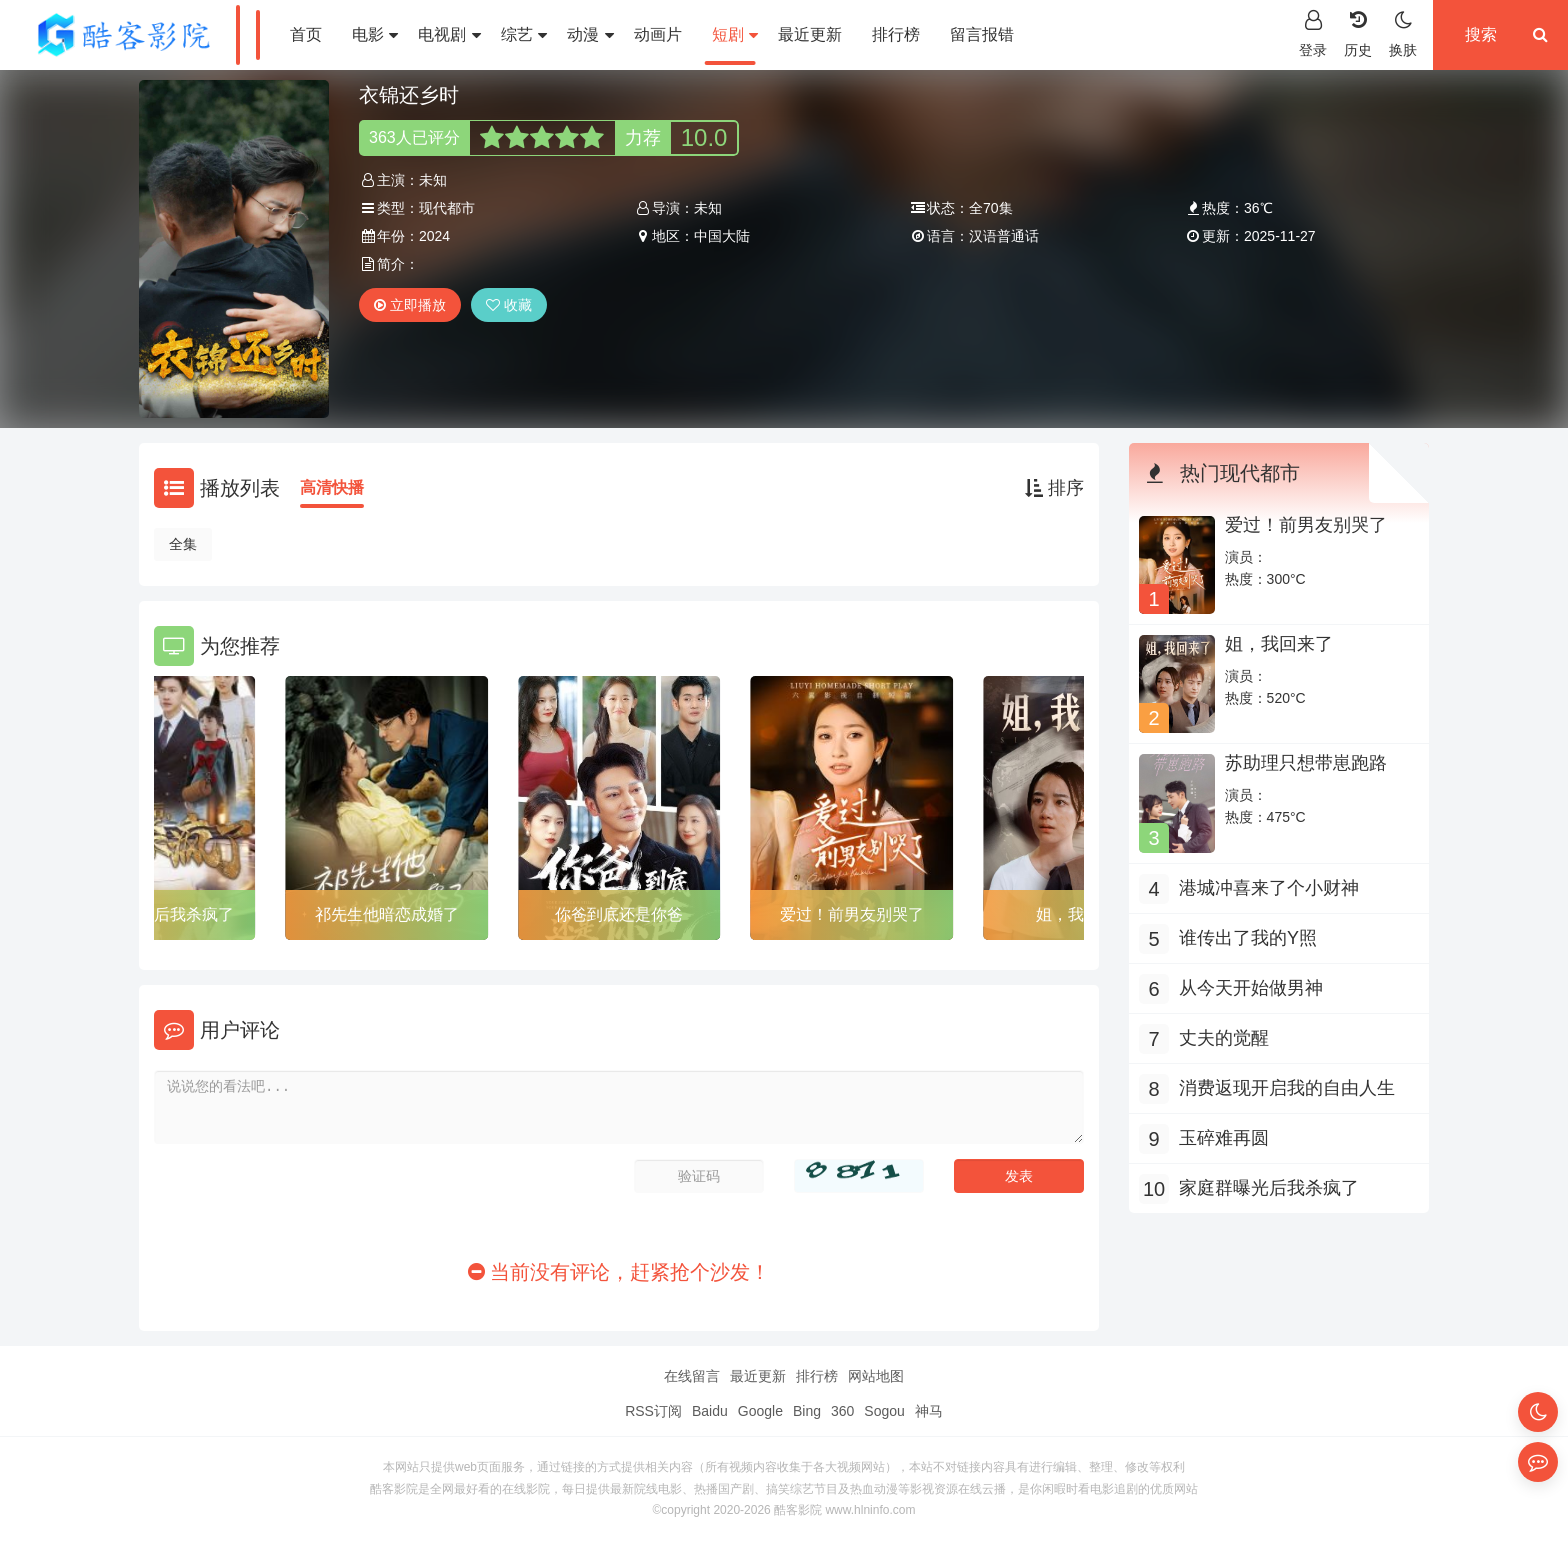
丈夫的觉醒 (1224, 1038)
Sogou (884, 1411)
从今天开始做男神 (1251, 988)
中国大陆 (722, 236)
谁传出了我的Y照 (1248, 938)
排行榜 (896, 34)
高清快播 (332, 487)
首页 (306, 34)
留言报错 (982, 34)
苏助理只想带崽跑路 (1306, 763)
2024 (434, 236)
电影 (375, 34)
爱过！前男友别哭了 (852, 914)
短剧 (735, 34)
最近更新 (810, 34)
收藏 (509, 305)
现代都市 (447, 208)
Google (760, 1411)
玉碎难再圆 (1224, 1138)
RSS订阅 (653, 1411)
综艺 (524, 34)
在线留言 (692, 1376)
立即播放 (410, 305)
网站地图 (876, 1376)
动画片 (658, 34)
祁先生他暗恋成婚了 (387, 914)
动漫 (590, 34)
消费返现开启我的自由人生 (1287, 1088)
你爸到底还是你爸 (619, 914)
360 (842, 1411)
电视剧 (449, 34)
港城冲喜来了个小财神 (1269, 888)
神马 (929, 1411)
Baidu (710, 1411)
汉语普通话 (1004, 236)
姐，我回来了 (1279, 644)
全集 (183, 544)
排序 (1054, 488)
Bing (807, 1411)
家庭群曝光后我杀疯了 (154, 914)
